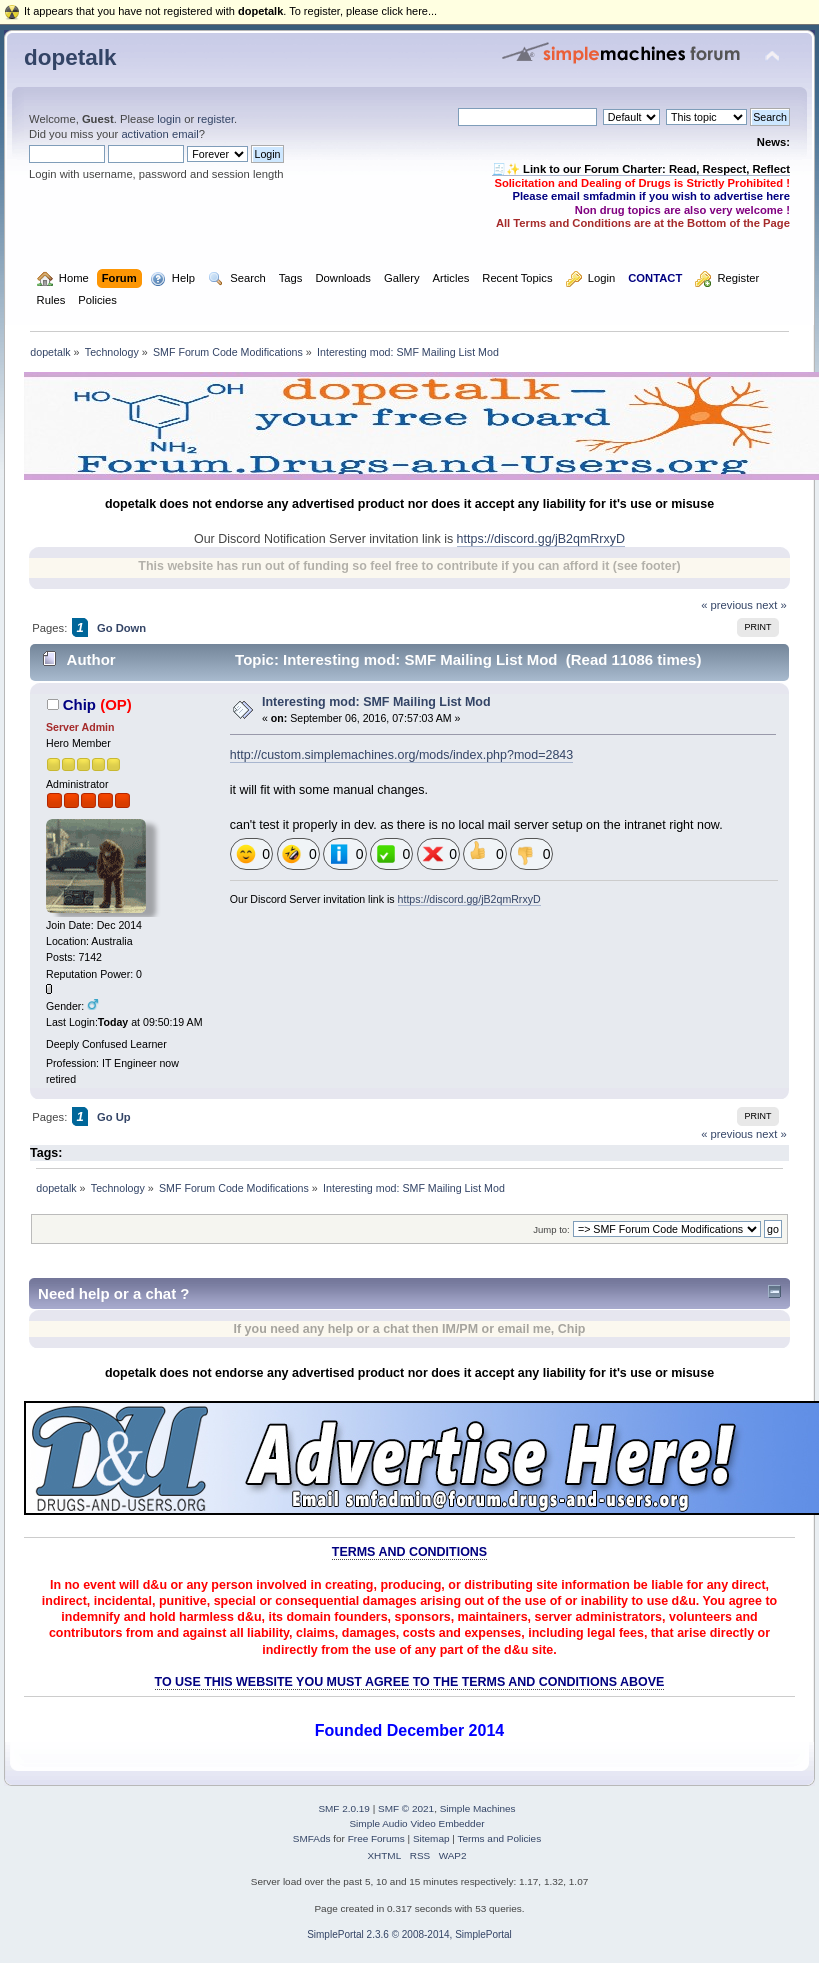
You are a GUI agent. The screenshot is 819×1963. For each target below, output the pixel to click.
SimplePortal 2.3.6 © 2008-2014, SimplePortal (409, 1934)
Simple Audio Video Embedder (416, 1823)
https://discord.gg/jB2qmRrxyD (541, 539)
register (215, 119)
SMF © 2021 (406, 1808)
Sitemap (431, 1838)
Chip (79, 704)
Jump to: (551, 1229)
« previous (727, 605)
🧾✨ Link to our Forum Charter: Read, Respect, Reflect (641, 169)
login (169, 119)
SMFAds (312, 1838)
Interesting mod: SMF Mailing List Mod (376, 702)
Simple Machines (478, 1808)
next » (771, 605)
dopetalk (70, 57)
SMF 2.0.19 (344, 1808)
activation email (159, 134)
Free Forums (376, 1838)
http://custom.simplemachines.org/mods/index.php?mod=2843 (401, 755)
